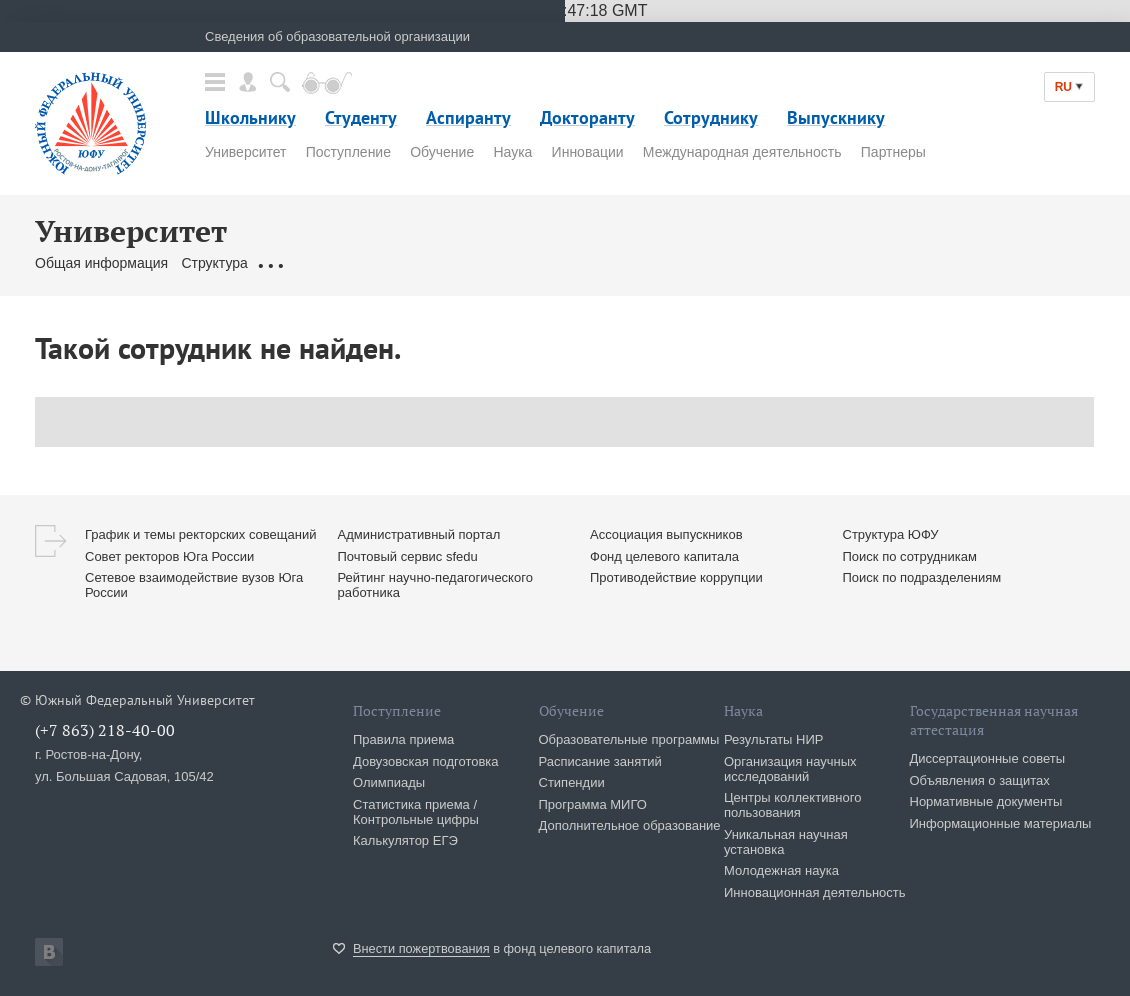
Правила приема (403, 739)
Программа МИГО (593, 804)
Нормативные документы (986, 801)
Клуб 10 (749, 263)
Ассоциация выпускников (666, 534)
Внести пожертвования (421, 948)
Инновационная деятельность (815, 892)
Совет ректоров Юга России (169, 556)
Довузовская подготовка (426, 761)
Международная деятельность (742, 152)
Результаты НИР (773, 739)
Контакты (537, 263)
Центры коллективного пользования (792, 805)
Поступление (348, 152)
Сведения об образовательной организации (337, 36)
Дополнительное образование (630, 825)
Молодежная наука (781, 870)
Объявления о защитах (980, 780)
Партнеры (893, 152)
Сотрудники (456, 263)
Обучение (442, 152)
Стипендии (572, 782)
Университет (245, 152)
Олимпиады (389, 782)
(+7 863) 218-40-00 (105, 730)
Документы (297, 263)
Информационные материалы (1001, 823)
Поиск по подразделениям (922, 577)
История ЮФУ (834, 263)
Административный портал (419, 534)
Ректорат (375, 263)
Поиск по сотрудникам (910, 556)
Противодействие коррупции (676, 577)
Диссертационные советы (988, 758)
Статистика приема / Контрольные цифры (416, 812)
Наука (512, 152)
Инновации (588, 152)
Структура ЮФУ (891, 534)
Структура (214, 263)
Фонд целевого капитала (664, 556)
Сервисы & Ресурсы (646, 263)
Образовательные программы (629, 739)
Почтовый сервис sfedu (408, 556)
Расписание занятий (600, 761)
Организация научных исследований (790, 769)
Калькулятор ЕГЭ (405, 840)
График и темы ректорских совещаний (200, 534)
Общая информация (101, 263)
